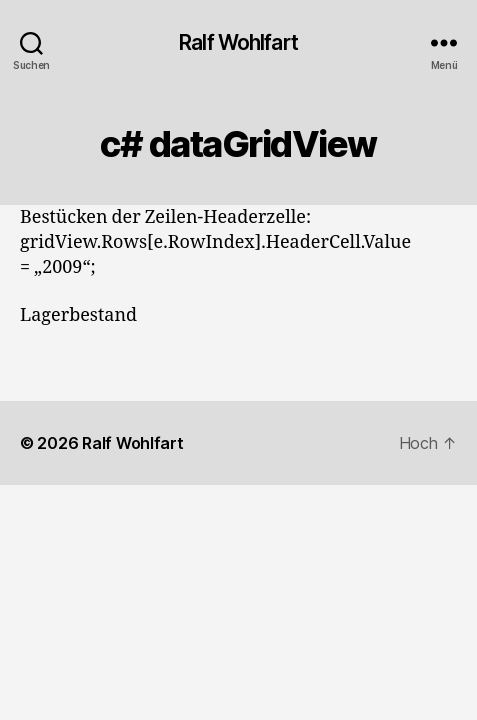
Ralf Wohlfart (238, 42)
